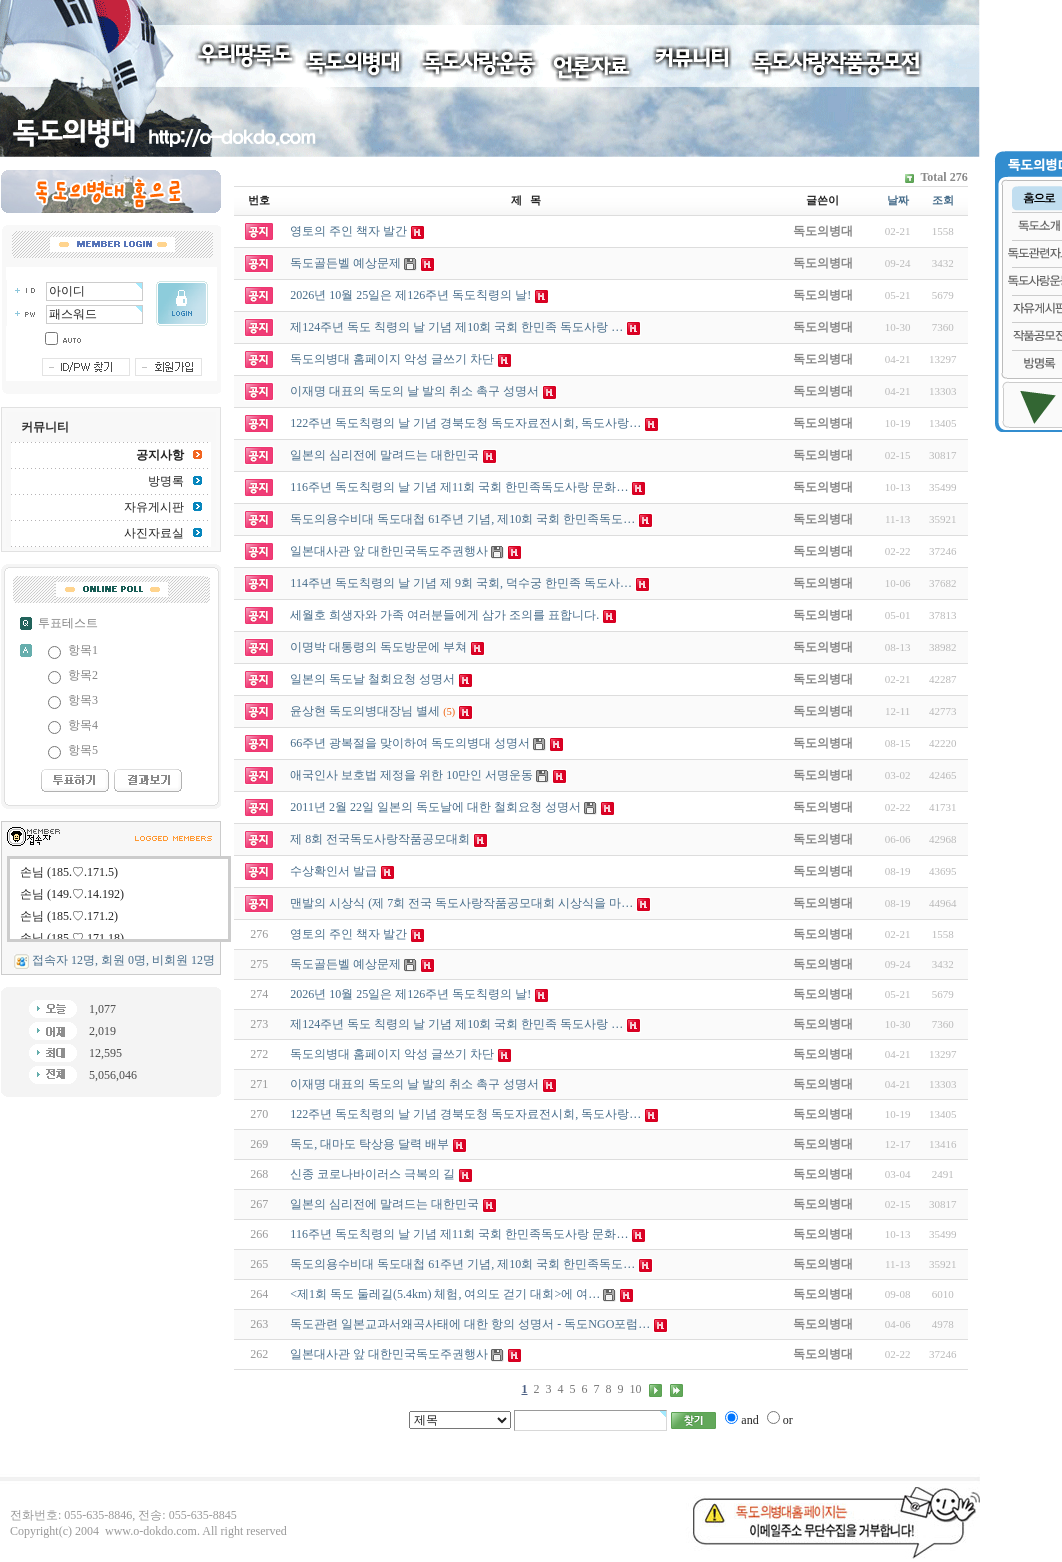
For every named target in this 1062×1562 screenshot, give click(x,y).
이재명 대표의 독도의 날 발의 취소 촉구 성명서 (414, 1084)
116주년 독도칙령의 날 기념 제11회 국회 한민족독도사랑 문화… (459, 1234)
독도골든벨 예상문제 (345, 964)
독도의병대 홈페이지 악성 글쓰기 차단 (392, 1054)
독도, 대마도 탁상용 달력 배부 (369, 1144)
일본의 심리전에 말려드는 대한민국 (384, 1204)
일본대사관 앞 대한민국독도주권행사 (389, 1354)
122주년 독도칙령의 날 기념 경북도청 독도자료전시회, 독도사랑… (465, 1114)
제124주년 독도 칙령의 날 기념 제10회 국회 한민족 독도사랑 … (456, 1024)
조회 (943, 200)
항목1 (83, 650)
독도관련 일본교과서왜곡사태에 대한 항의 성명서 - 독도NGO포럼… (470, 1324)
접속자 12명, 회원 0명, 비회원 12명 (123, 960)
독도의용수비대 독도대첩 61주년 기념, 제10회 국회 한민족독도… (462, 1264)
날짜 (898, 200)
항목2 (83, 675)
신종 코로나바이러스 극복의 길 (372, 1174)
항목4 (83, 725)
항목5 (83, 750)
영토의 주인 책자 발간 (348, 934)
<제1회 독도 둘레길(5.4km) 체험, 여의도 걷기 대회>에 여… (445, 1294)
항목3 (83, 700)
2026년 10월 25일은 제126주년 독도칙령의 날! (410, 994)
